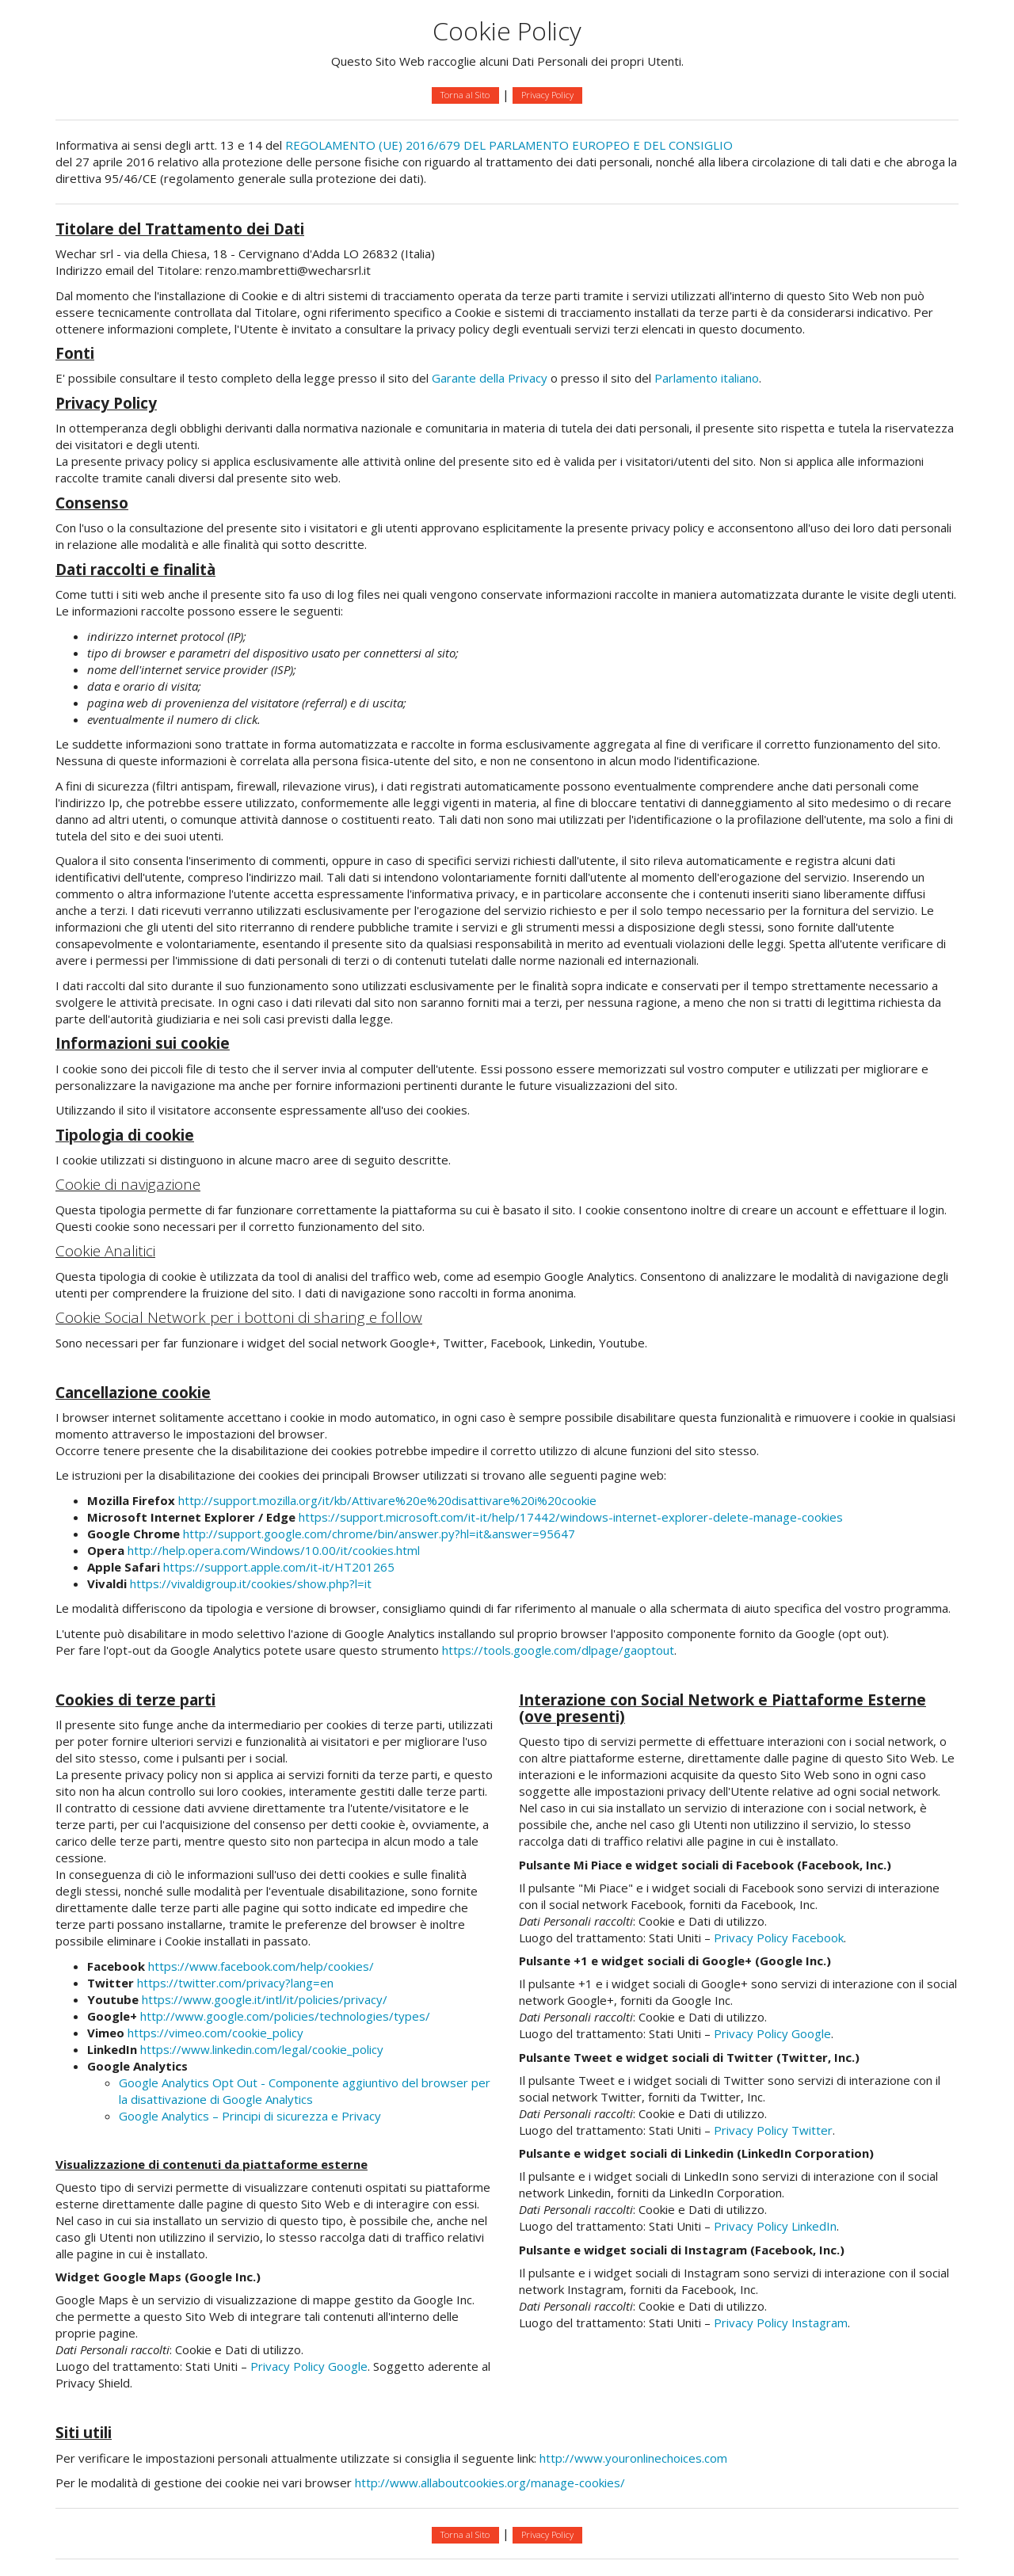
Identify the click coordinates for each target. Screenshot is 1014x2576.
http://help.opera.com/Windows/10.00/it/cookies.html (274, 1550)
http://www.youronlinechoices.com (633, 2458)
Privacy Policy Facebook (779, 1937)
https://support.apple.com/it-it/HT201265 (279, 1567)
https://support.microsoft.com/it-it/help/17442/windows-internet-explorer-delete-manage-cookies (571, 1517)
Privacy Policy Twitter (773, 2130)
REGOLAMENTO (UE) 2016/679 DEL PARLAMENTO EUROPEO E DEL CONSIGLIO (509, 145)
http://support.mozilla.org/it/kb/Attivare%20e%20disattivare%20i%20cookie (387, 1500)
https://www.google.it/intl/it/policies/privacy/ (264, 1999)
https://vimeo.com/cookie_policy (215, 2033)
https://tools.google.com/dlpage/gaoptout (558, 1650)
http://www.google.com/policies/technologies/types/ (285, 2016)
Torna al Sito (465, 95)
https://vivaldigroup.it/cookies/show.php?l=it (251, 1583)
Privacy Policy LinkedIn (775, 2226)
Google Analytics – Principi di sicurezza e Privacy (250, 2116)
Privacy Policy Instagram (781, 2322)
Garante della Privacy (489, 378)
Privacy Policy (547, 95)
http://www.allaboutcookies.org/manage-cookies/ (490, 2482)
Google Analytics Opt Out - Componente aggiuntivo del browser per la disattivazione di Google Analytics (304, 2091)
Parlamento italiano (706, 378)
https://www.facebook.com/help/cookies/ (261, 1966)
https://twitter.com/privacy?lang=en (235, 1983)
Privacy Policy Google (309, 2366)
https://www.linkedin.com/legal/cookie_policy (261, 2049)
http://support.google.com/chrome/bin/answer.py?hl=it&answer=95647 (379, 1533)
